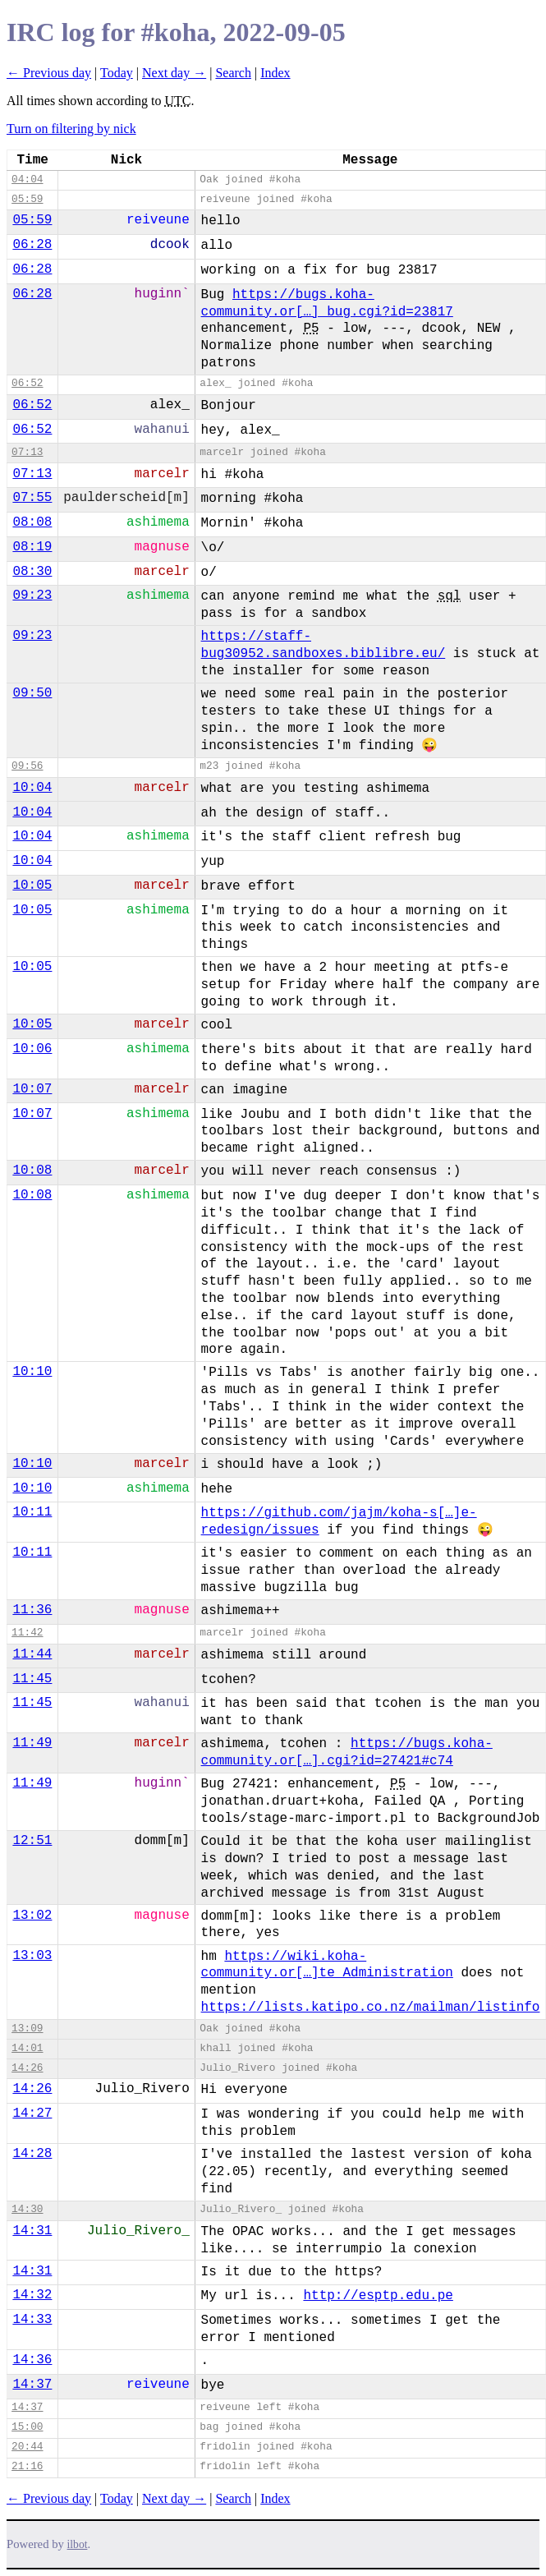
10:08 (32, 1170)
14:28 (32, 2153)
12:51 (32, 1840)
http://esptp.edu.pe (377, 2295)
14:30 (27, 2209)
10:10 (32, 1371)
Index (275, 73)
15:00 (27, 2427)
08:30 (32, 571)
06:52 (27, 383)
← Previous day (49, 73)
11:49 (32, 1743)
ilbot (77, 2544)
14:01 (27, 2048)
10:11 (32, 1512)
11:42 (27, 1632)
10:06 (32, 1049)
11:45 (32, 1679)
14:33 (32, 2319)
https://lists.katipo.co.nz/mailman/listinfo (370, 2007)
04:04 (27, 179)
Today (116, 73)
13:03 (32, 1955)
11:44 (32, 1654)
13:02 (32, 1915)
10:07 (32, 1089)
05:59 (27, 199)
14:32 (32, 2295)
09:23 (32, 595)
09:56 (27, 766)
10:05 (32, 885)
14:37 (32, 2384)
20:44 (27, 2446)
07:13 (27, 452)
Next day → (174, 73)
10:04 (32, 787)
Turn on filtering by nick (71, 129)
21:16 (27, 2466)
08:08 (32, 522)
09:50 (32, 693)
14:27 (32, 2113)
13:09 (27, 2028)
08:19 (32, 547)
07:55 (32, 497)
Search (233, 73)
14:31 (32, 2231)
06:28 (32, 244)
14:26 (27, 2068)
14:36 (32, 2360)
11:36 (32, 1610)
